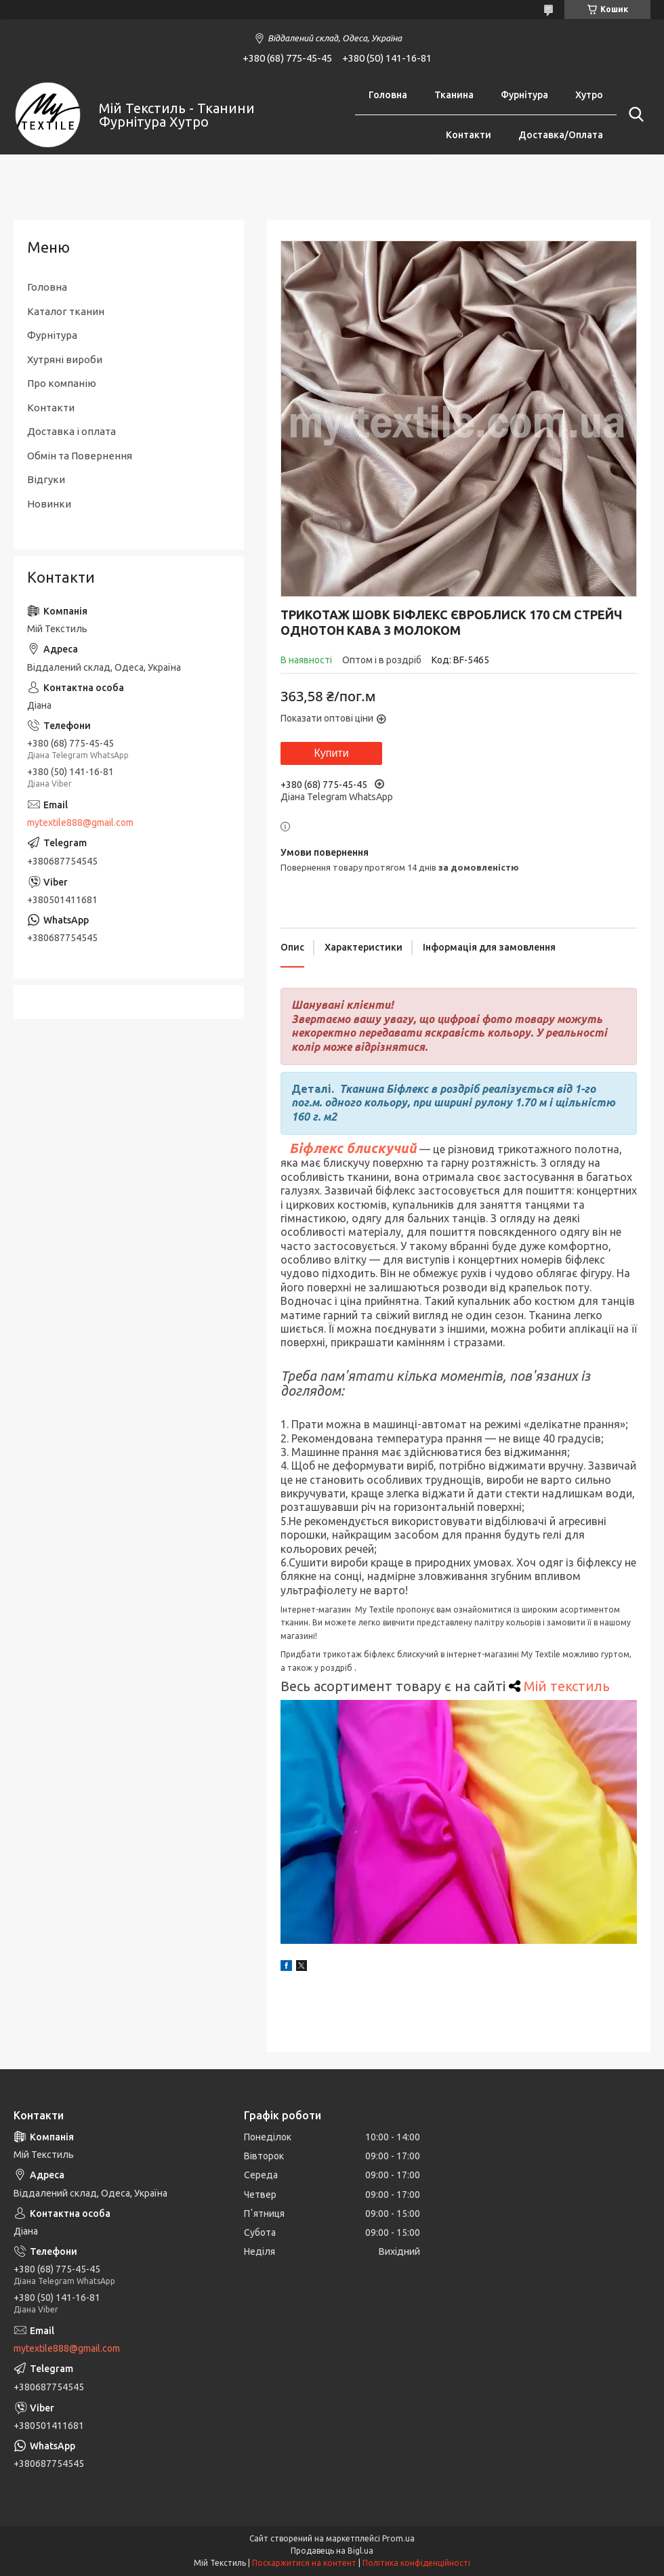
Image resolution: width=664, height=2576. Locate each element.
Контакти (468, 134)
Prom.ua (398, 2538)
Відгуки (46, 479)
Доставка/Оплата (560, 134)
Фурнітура (524, 94)
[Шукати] (633, 114)
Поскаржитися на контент (304, 2562)
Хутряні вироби (64, 359)
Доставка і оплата (71, 431)
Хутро (589, 94)
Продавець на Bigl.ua (332, 2550)
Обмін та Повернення (79, 455)
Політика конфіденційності (416, 2562)
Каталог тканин (65, 311)
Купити (331, 753)
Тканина (454, 94)
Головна (388, 94)
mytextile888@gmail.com (80, 822)
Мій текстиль (567, 1686)
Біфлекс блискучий (353, 1148)
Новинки (49, 504)
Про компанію (61, 383)
